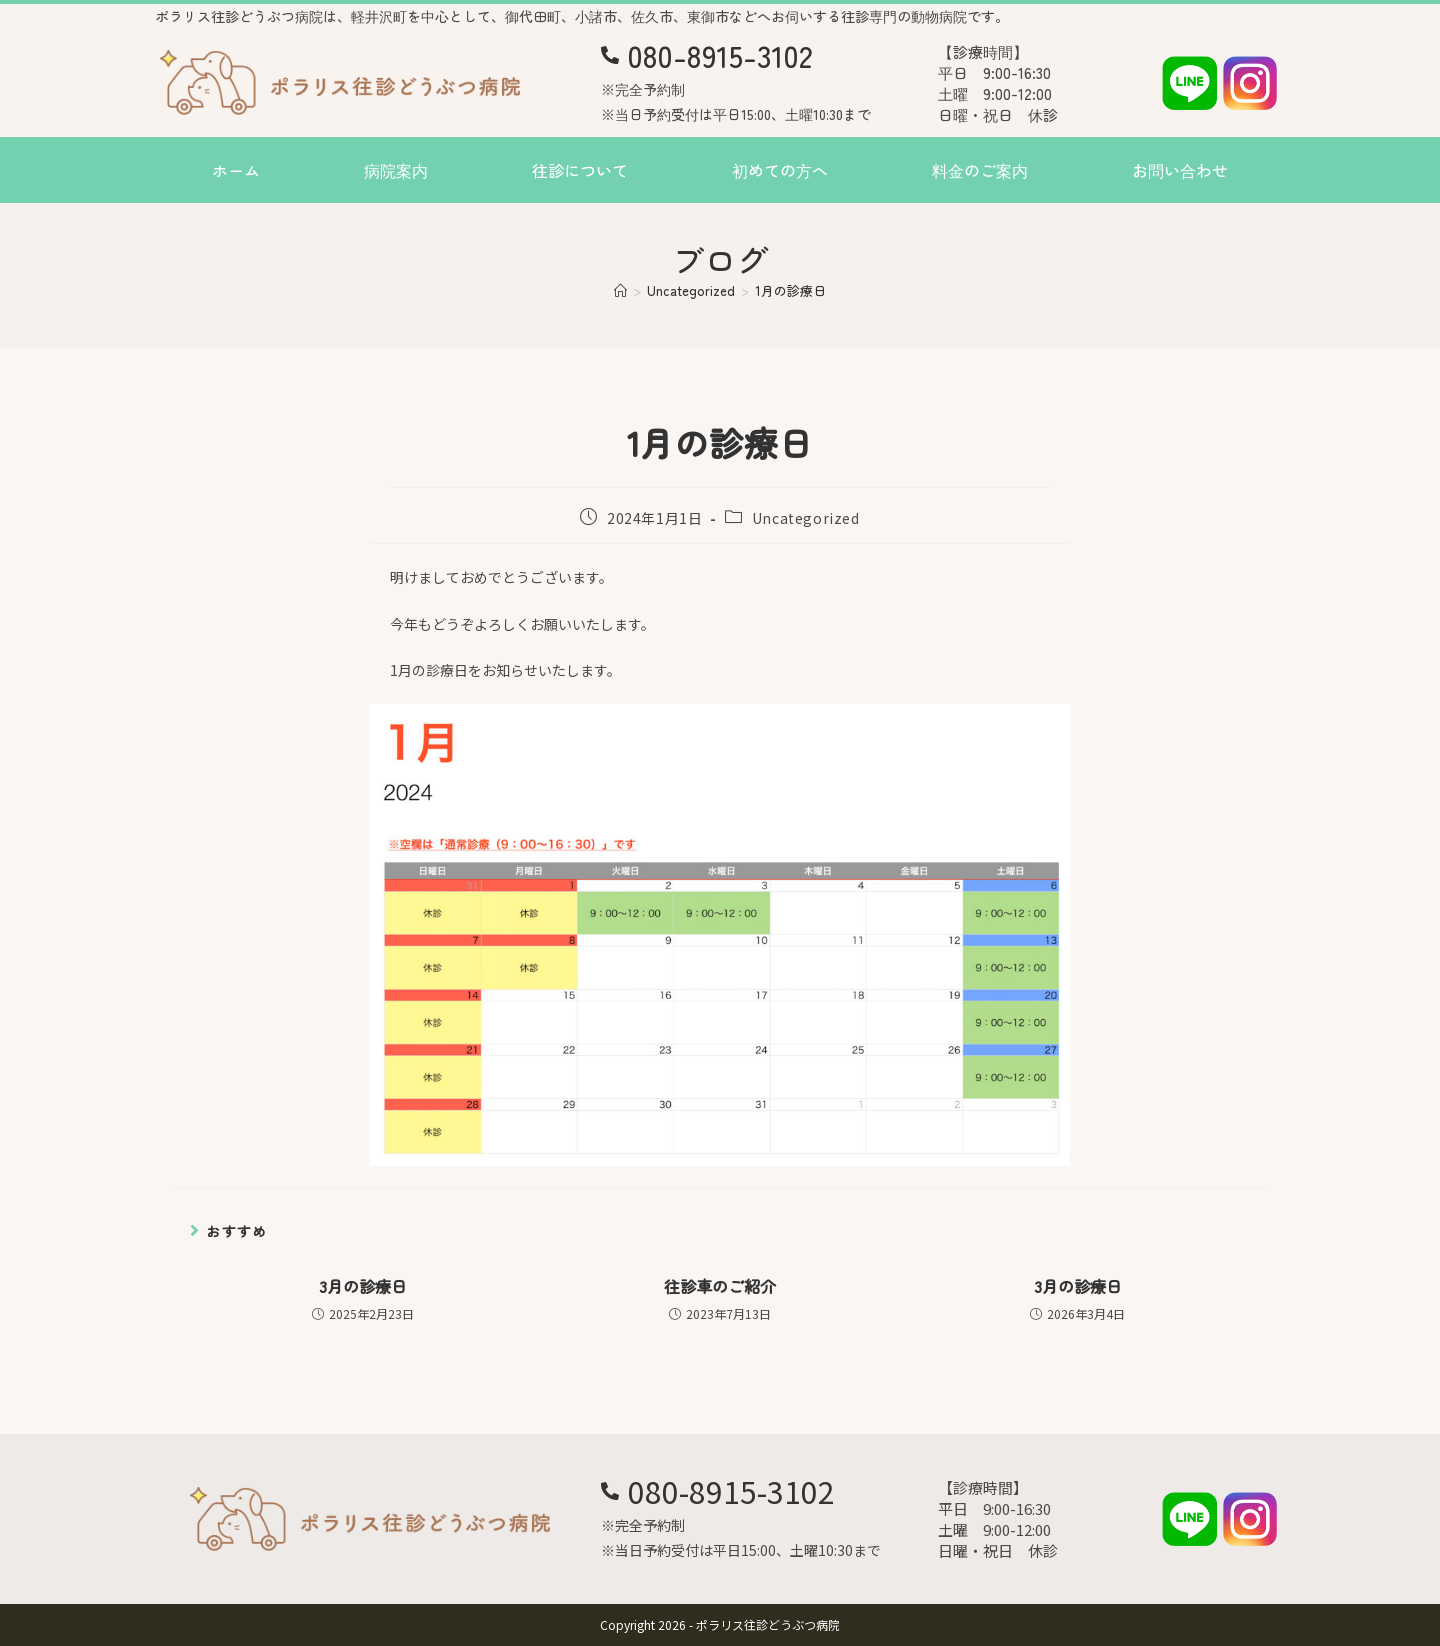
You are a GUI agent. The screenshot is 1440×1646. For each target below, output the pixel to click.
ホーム (236, 170)
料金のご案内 (980, 170)
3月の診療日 (363, 1286)
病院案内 (396, 170)
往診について (580, 170)
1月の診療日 (790, 290)
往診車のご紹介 (720, 1286)
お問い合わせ (1180, 170)
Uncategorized (806, 518)
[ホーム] (620, 290)
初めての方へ (780, 170)
